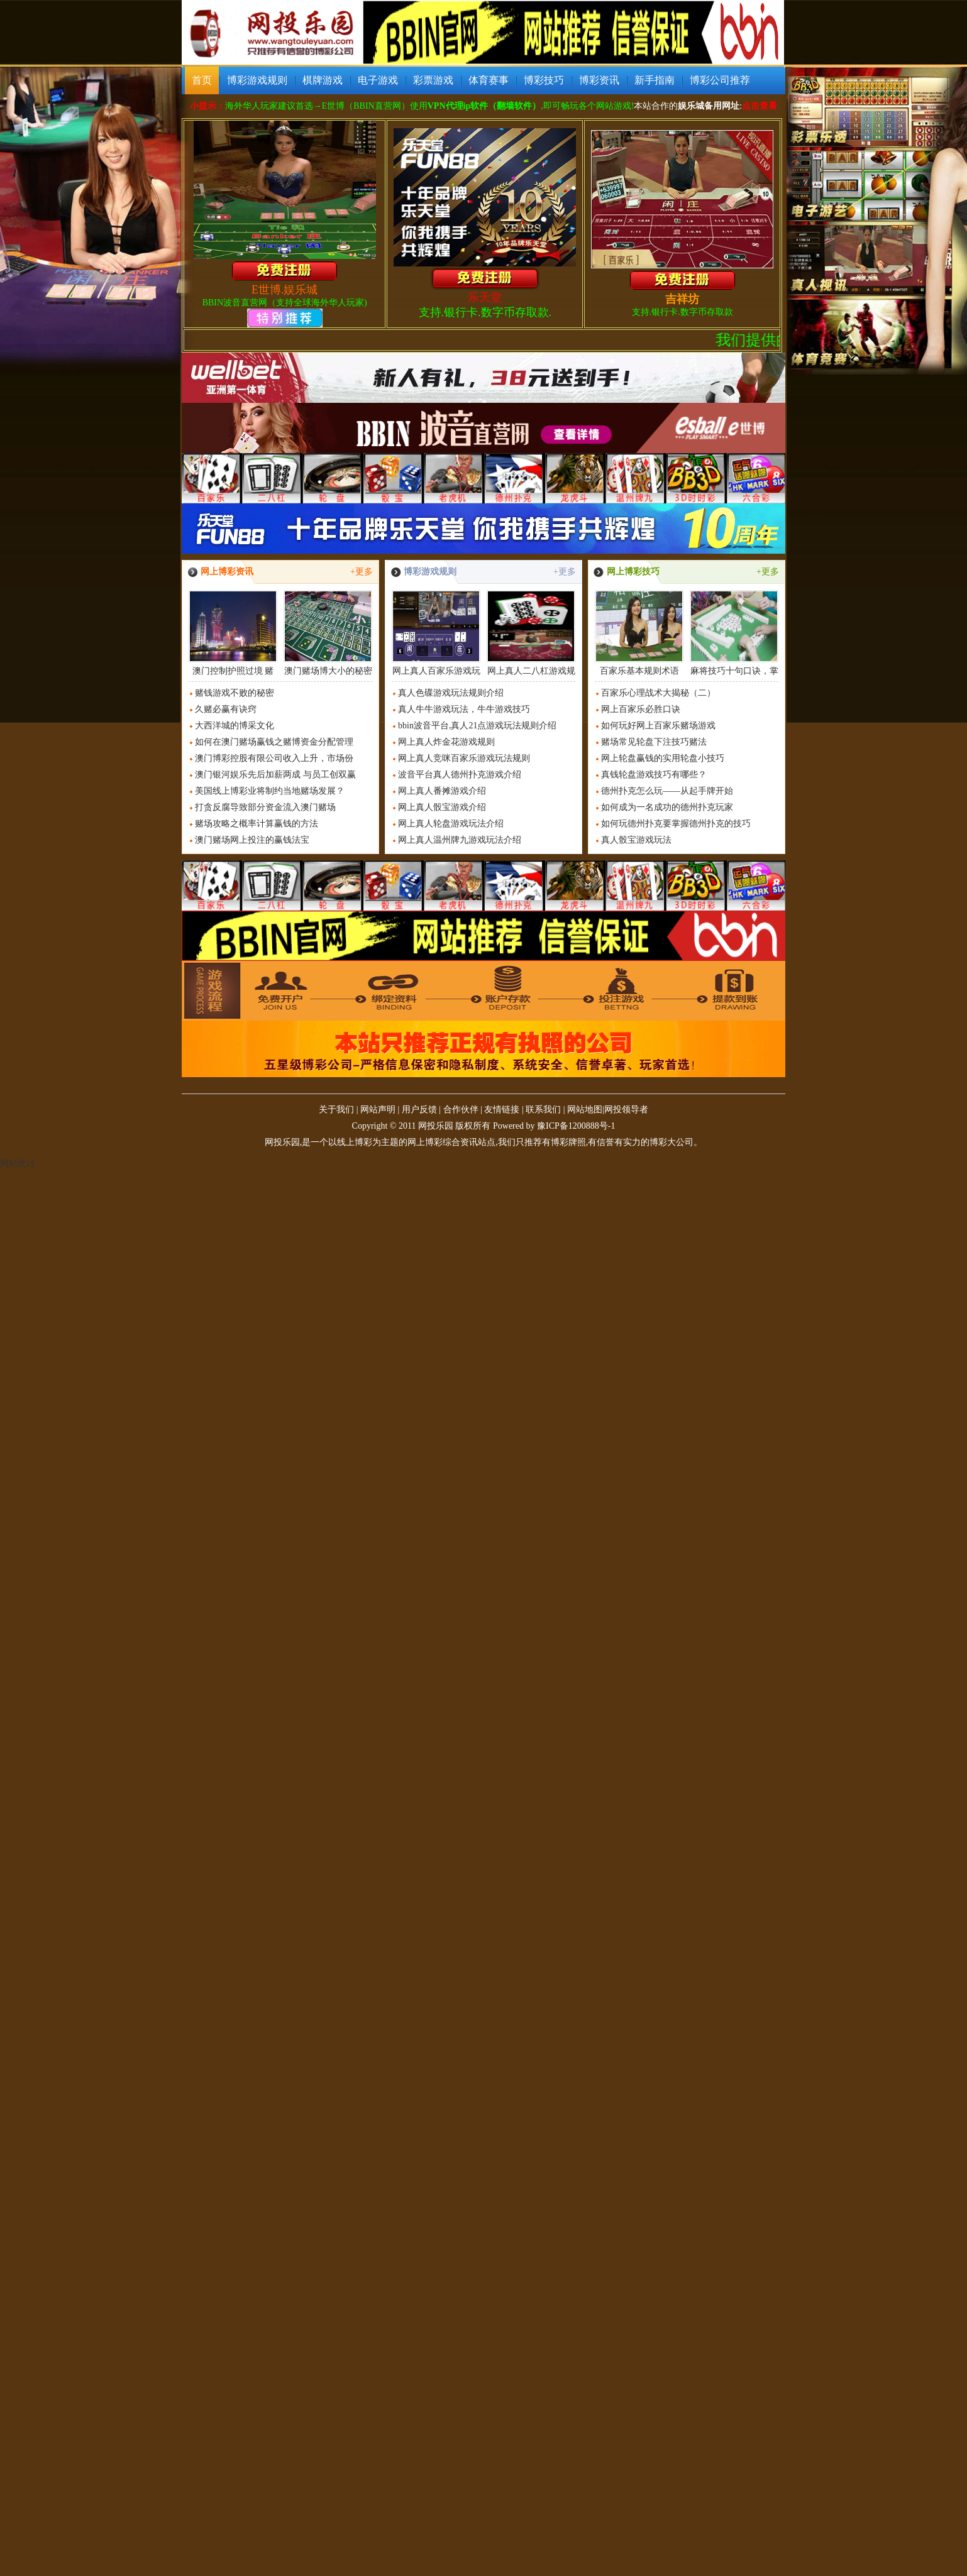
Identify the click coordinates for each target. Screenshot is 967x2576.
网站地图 (584, 1109)
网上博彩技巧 (633, 571)
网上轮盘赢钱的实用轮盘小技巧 (662, 758)
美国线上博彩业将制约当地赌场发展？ (270, 791)
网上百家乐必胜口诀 (640, 709)
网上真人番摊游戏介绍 (442, 791)
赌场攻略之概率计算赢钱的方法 (256, 823)
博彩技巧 (544, 80)
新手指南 (654, 80)
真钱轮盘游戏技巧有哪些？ (654, 774)
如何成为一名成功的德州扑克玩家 (667, 807)
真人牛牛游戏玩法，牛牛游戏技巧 (464, 709)
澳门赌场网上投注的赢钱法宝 (252, 840)
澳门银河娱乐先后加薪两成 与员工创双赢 (275, 774)
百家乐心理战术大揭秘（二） (658, 693)
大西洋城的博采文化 (234, 725)
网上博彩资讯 (227, 571)
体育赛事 (488, 80)
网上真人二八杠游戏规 (531, 633)
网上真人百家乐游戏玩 (436, 633)
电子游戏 (378, 80)
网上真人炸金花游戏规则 (446, 742)
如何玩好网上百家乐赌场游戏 (658, 725)
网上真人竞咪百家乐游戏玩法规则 (464, 758)
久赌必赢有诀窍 (226, 709)
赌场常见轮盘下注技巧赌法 (654, 742)
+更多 (361, 571)
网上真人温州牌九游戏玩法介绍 (459, 840)
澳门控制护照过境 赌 (233, 633)
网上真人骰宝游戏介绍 (442, 807)
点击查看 (759, 106)
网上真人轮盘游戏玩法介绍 (451, 823)
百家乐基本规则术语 (639, 633)
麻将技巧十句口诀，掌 (734, 633)
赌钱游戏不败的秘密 (234, 693)
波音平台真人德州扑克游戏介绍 (459, 774)
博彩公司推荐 (720, 80)
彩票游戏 (433, 80)
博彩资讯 (599, 80)
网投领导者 (626, 1109)
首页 (202, 80)
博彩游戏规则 (257, 80)
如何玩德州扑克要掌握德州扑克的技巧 (676, 823)
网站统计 (17, 1163)
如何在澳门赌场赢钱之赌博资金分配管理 (274, 742)
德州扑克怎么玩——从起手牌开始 (667, 791)
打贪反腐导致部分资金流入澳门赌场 (265, 807)
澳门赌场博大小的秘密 (328, 633)
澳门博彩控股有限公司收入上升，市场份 (274, 758)
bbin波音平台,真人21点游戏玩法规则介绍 (477, 725)
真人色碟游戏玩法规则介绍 (451, 693)
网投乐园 (435, 1126)
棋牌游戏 (322, 80)
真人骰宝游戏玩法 (636, 840)
